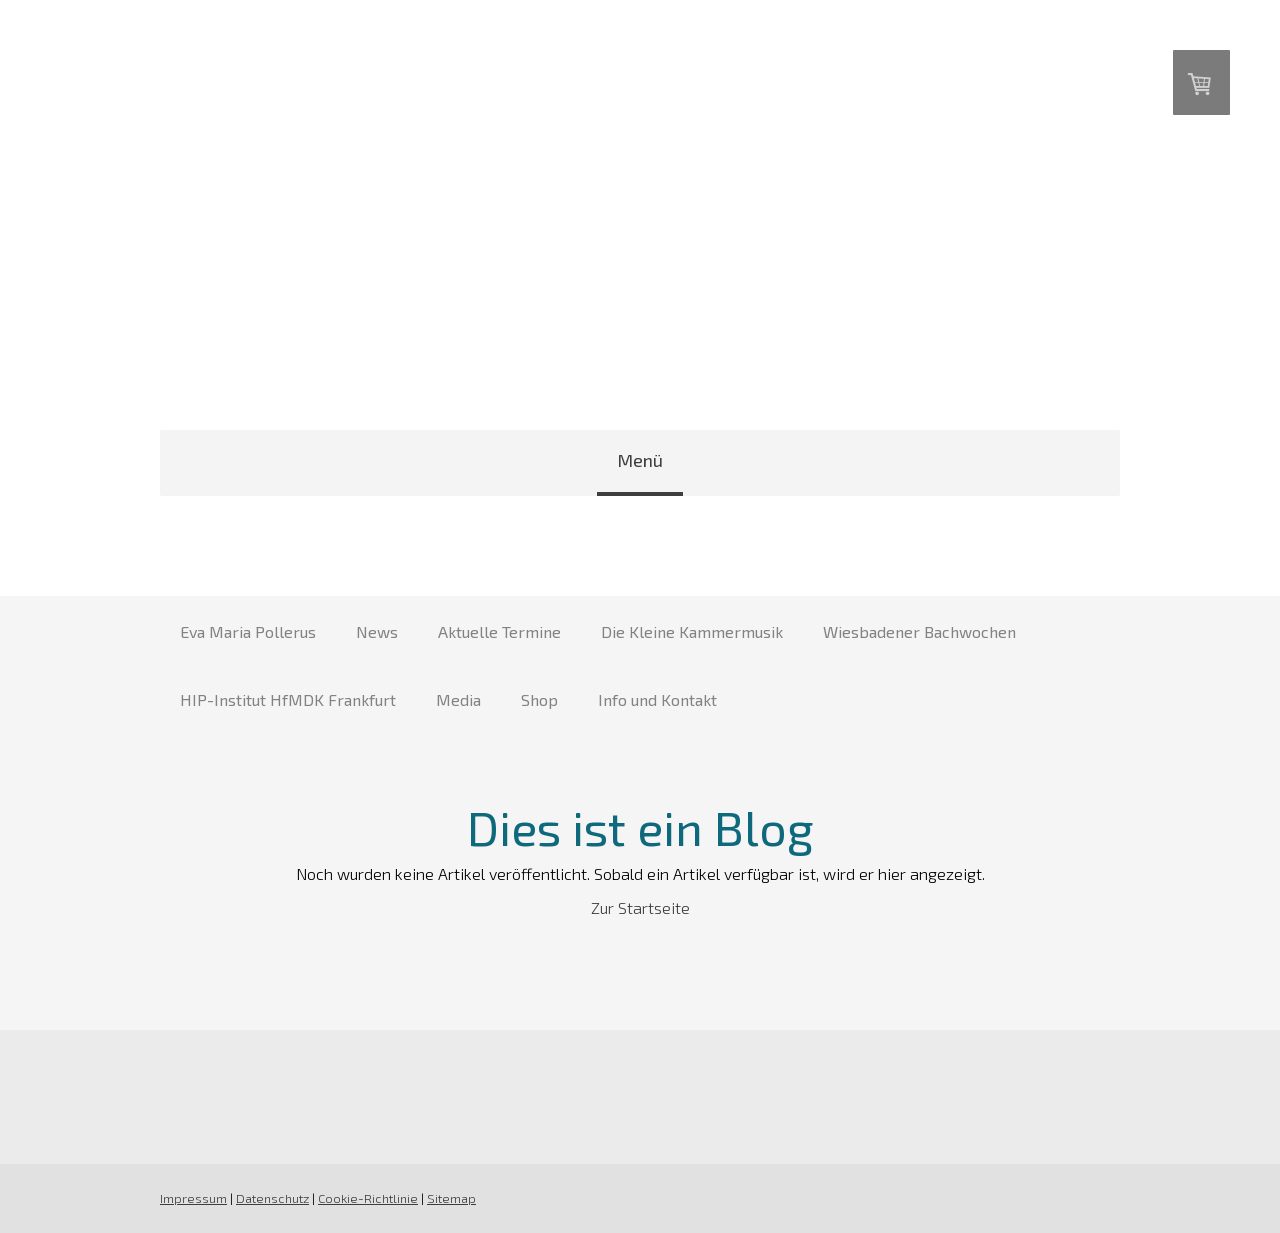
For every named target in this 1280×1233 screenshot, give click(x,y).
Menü (640, 460)
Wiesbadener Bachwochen (919, 631)
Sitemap (451, 1198)
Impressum (193, 1198)
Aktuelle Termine (499, 631)
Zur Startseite (640, 907)
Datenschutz (272, 1198)
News (377, 631)
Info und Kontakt (657, 699)
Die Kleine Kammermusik (692, 631)
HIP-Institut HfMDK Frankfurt (288, 699)
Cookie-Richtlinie (368, 1198)
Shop (539, 699)
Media (458, 699)
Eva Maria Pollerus (248, 631)
